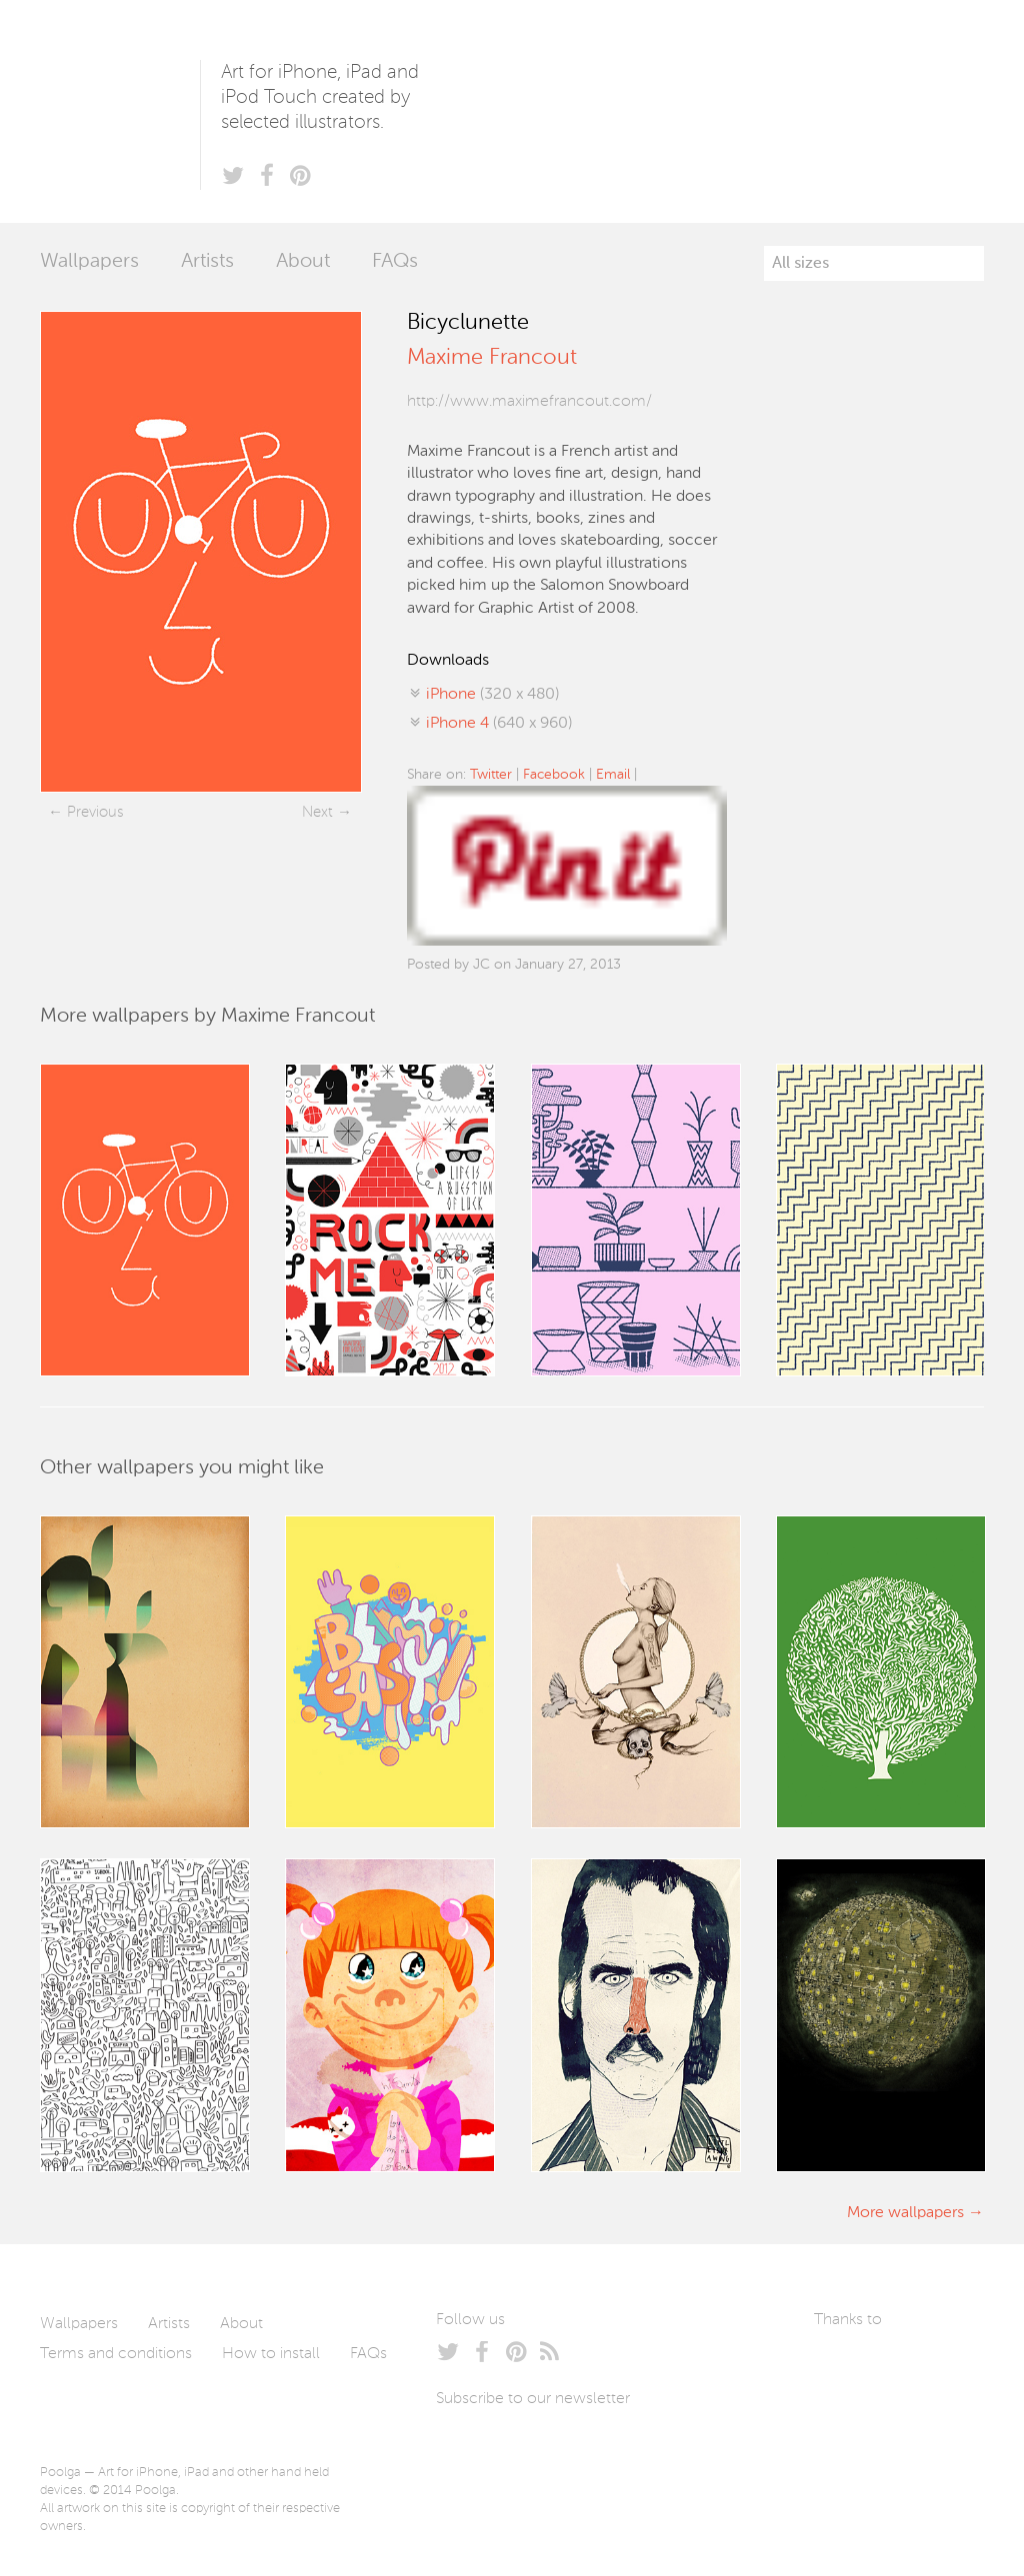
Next (317, 812)
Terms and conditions (116, 2354)
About (303, 262)
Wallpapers (89, 262)
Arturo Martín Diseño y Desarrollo (919, 2366)
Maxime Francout (492, 358)
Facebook (554, 775)
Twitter (491, 775)
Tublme (862, 2426)
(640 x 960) (499, 724)
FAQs (395, 262)
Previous (95, 812)
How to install (271, 2354)
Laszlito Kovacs (849, 2366)
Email (613, 775)
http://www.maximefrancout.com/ (529, 402)
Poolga (120, 111)
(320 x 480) (492, 695)
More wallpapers (905, 2213)
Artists (207, 262)
